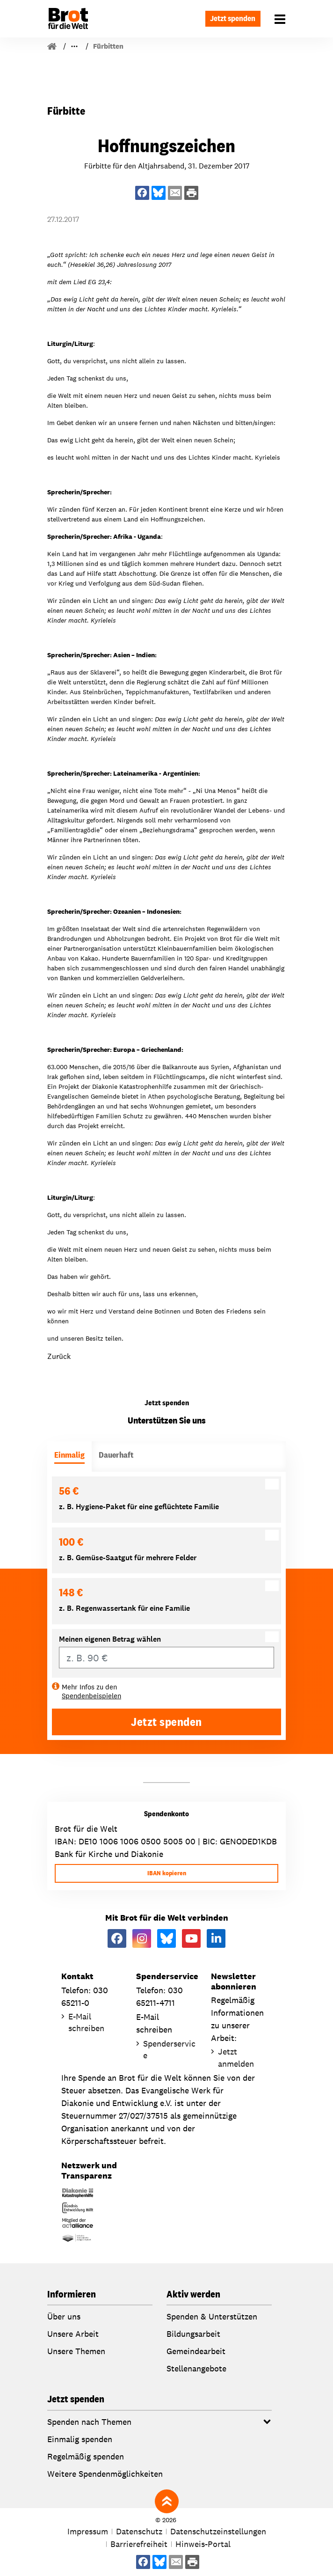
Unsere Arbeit (73, 2333)
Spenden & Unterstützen (211, 2316)
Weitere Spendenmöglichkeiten (105, 2473)
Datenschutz (139, 2531)
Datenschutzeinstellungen (218, 2531)
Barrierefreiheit (138, 2544)
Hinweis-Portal (203, 2544)
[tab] (69, 1456)
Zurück (59, 1356)
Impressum (87, 2531)
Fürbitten (145, 46)
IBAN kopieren (166, 1873)
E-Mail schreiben (86, 2022)
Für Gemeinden (93, 46)
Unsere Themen (76, 2351)
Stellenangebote (196, 2368)
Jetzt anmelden (236, 2057)
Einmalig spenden (79, 2439)
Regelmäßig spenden (85, 2456)
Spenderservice (169, 2049)
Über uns (63, 2316)
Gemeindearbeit (195, 2351)
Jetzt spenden (230, 18)
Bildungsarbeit (193, 2333)
